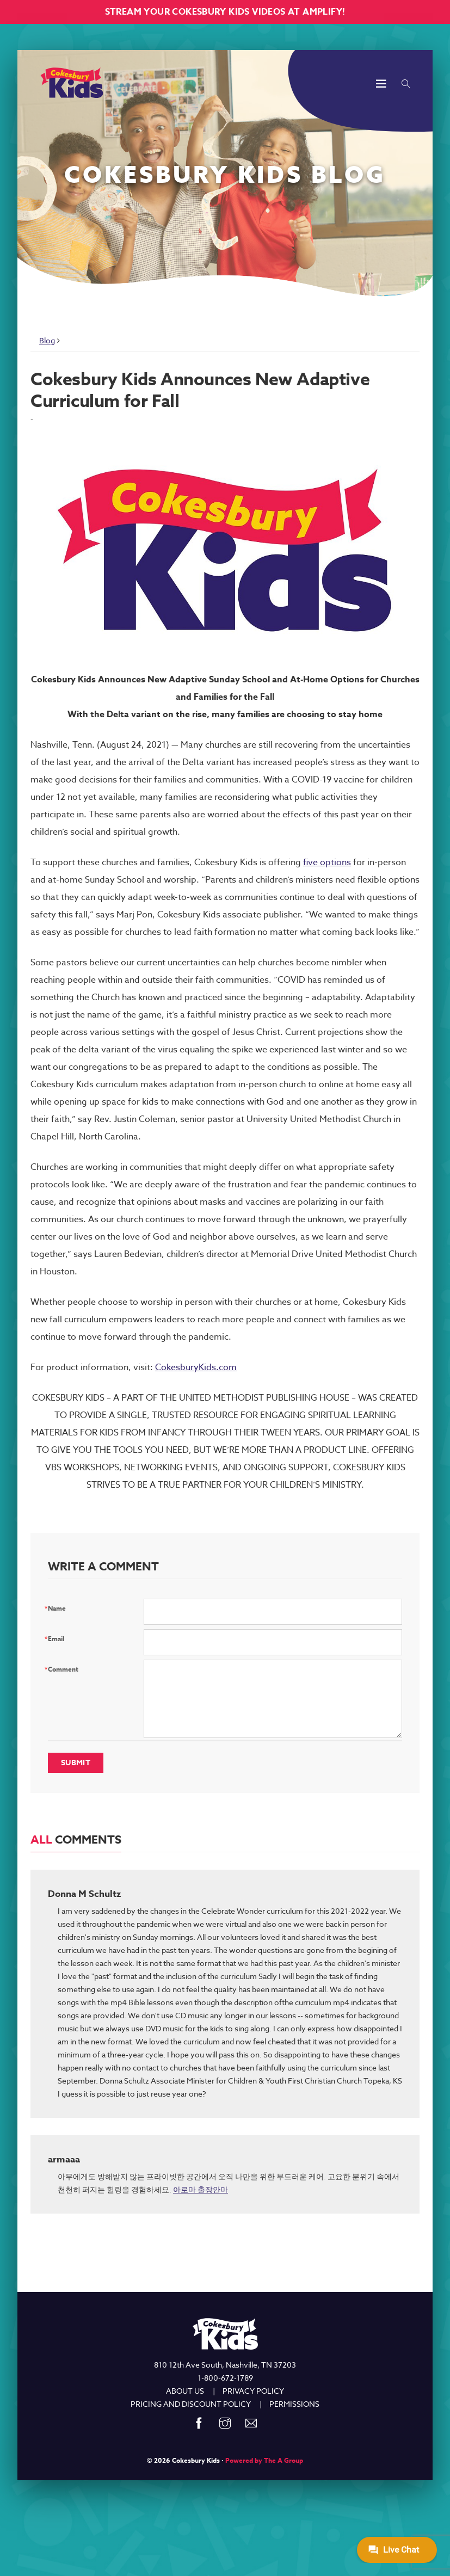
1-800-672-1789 (225, 2377)
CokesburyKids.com (196, 1367)
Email (56, 1638)
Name (57, 1608)
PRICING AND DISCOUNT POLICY (191, 2404)
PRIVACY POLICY (253, 2391)
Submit (75, 1762)
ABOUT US (185, 2391)
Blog (47, 340)
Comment (63, 1669)
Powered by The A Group (264, 2460)
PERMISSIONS (294, 2404)
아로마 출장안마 (200, 2189)
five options (327, 862)
